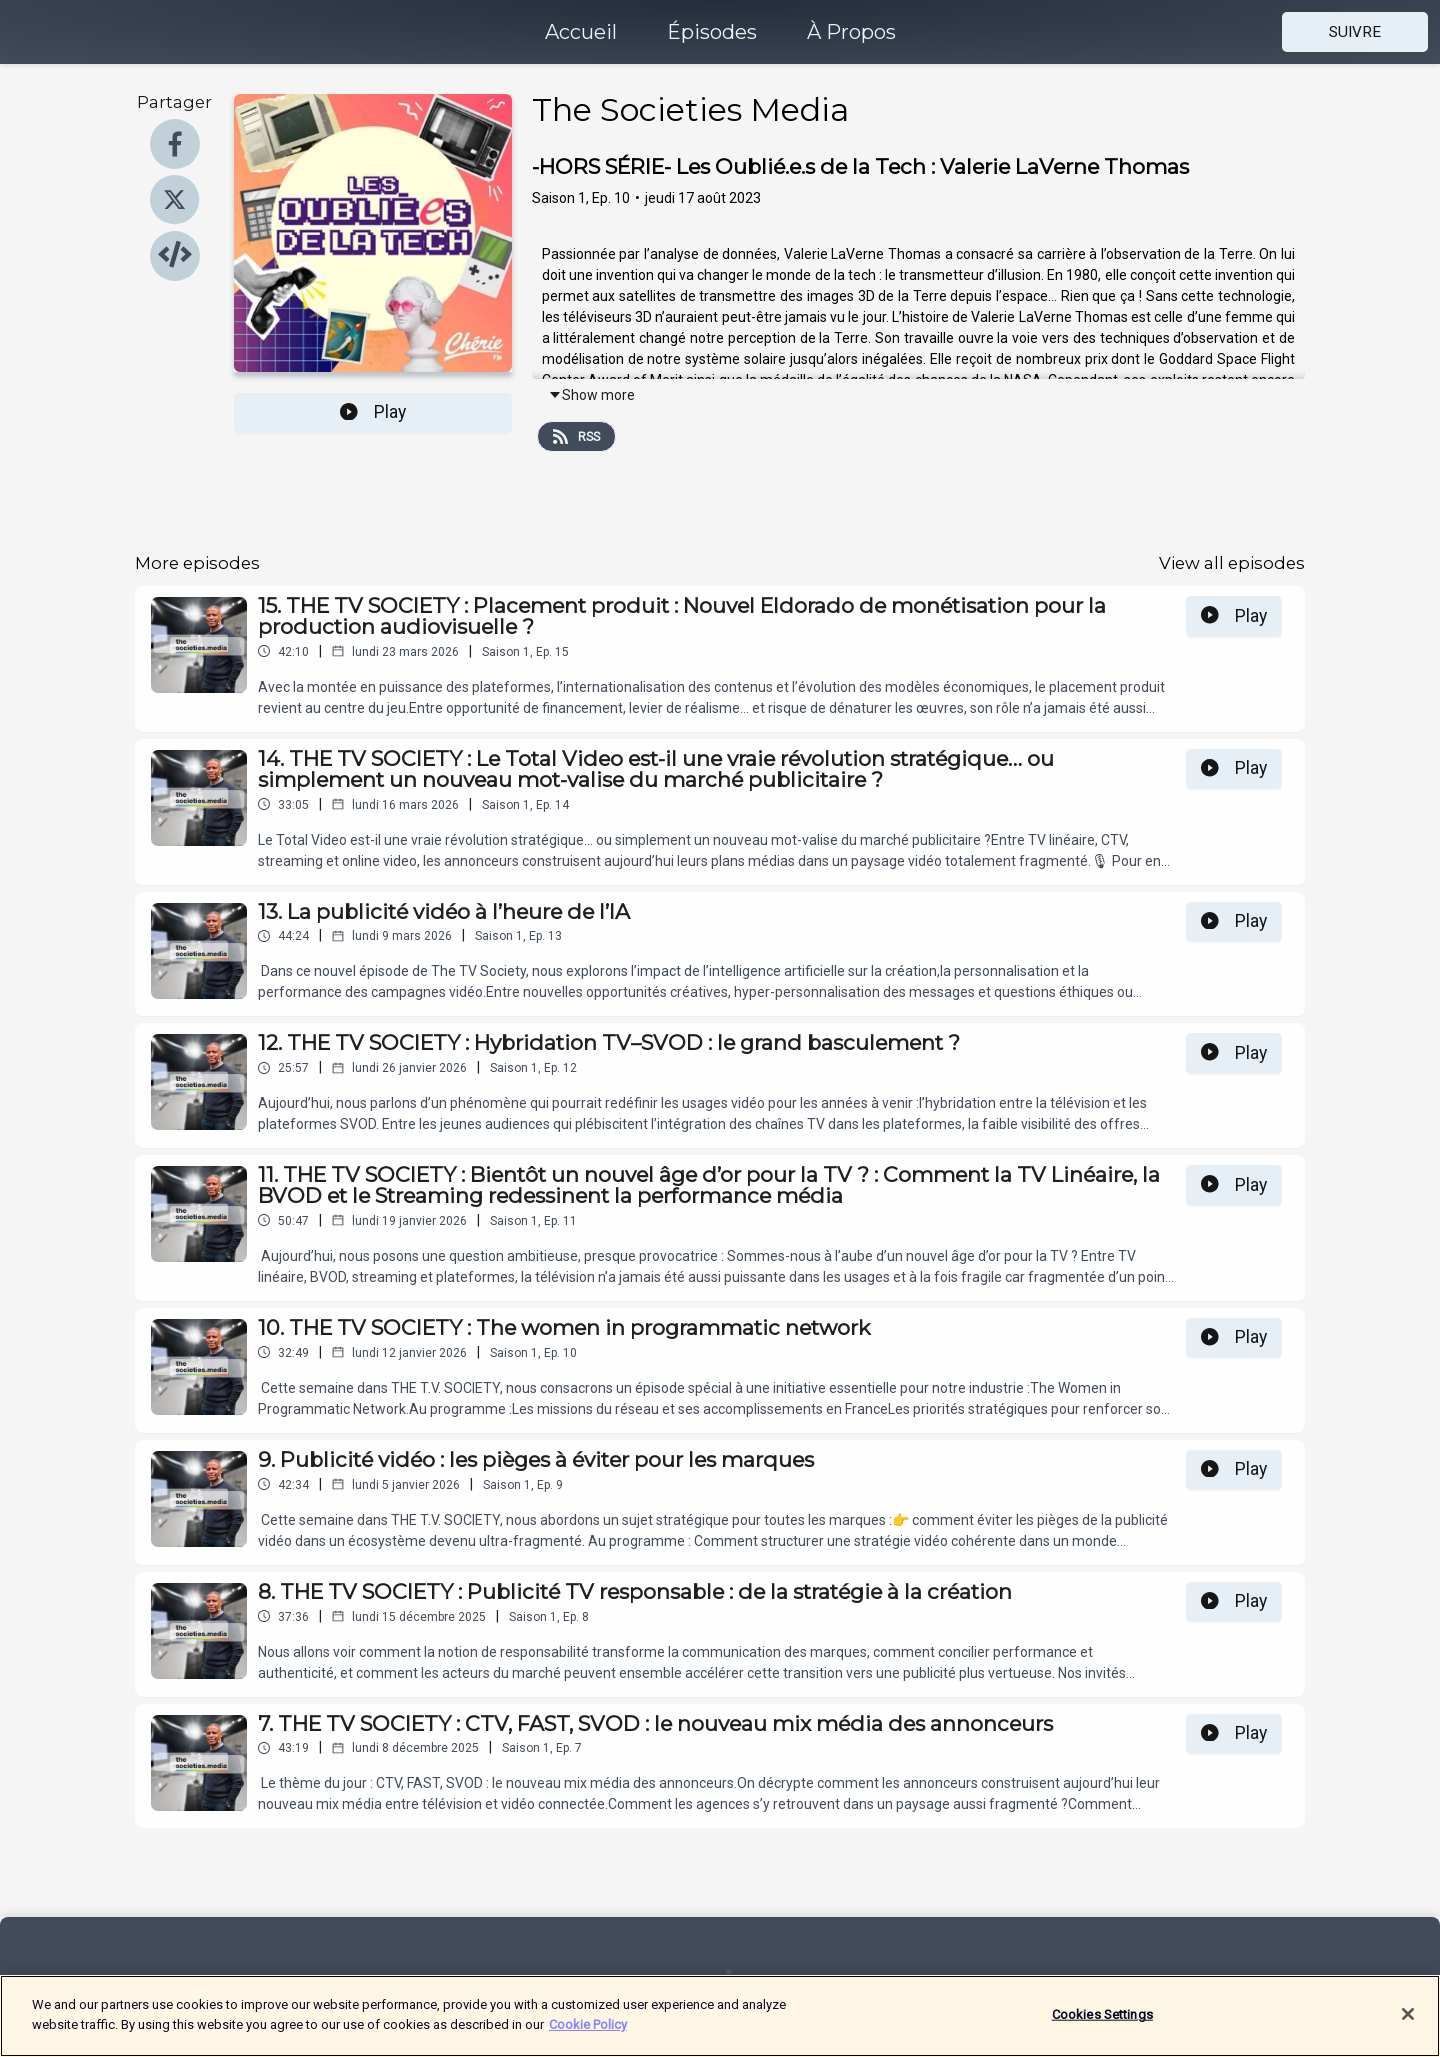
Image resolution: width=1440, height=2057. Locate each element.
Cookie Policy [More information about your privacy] (588, 2034)
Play (373, 412)
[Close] (1408, 2024)
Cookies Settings (1102, 2024)
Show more (591, 395)
